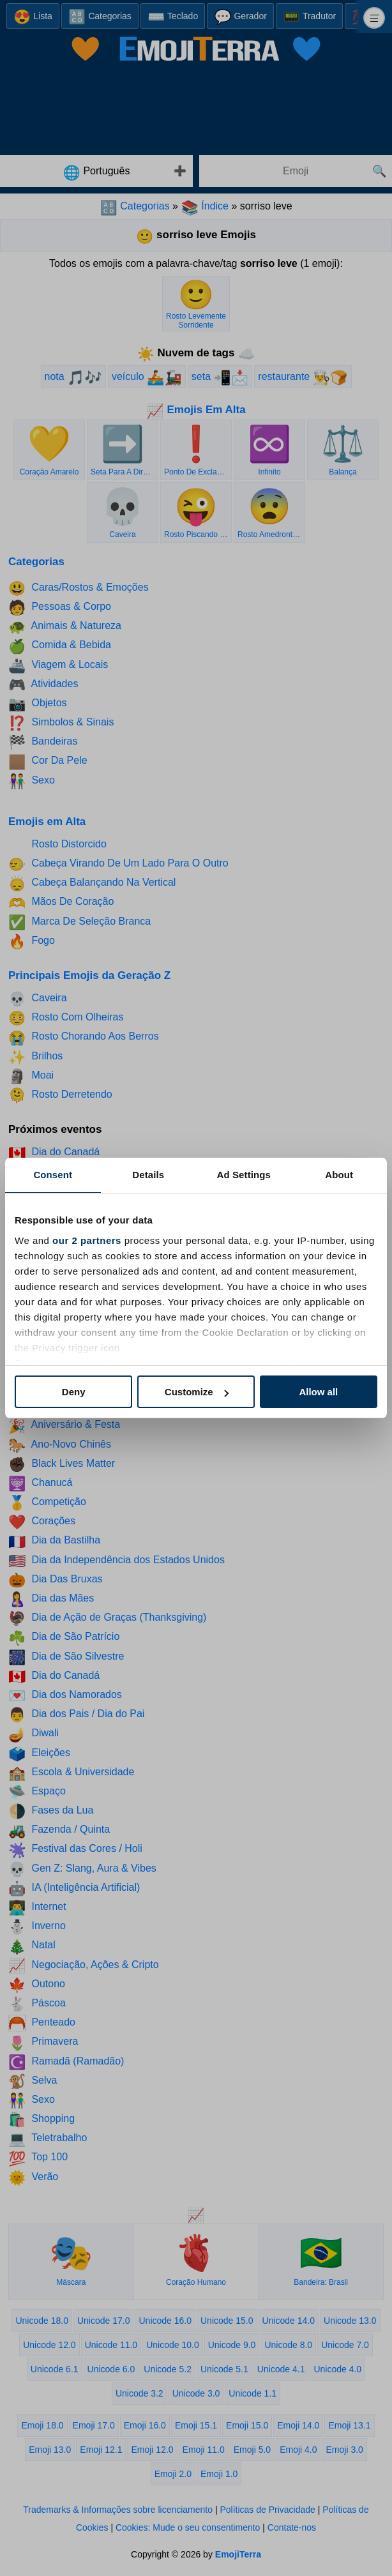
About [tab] (339, 1174)
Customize (197, 1391)
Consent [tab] (52, 1174)
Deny (74, 1391)
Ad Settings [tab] (244, 1174)
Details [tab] (148, 1174)
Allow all (318, 1391)
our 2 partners (86, 1240)
